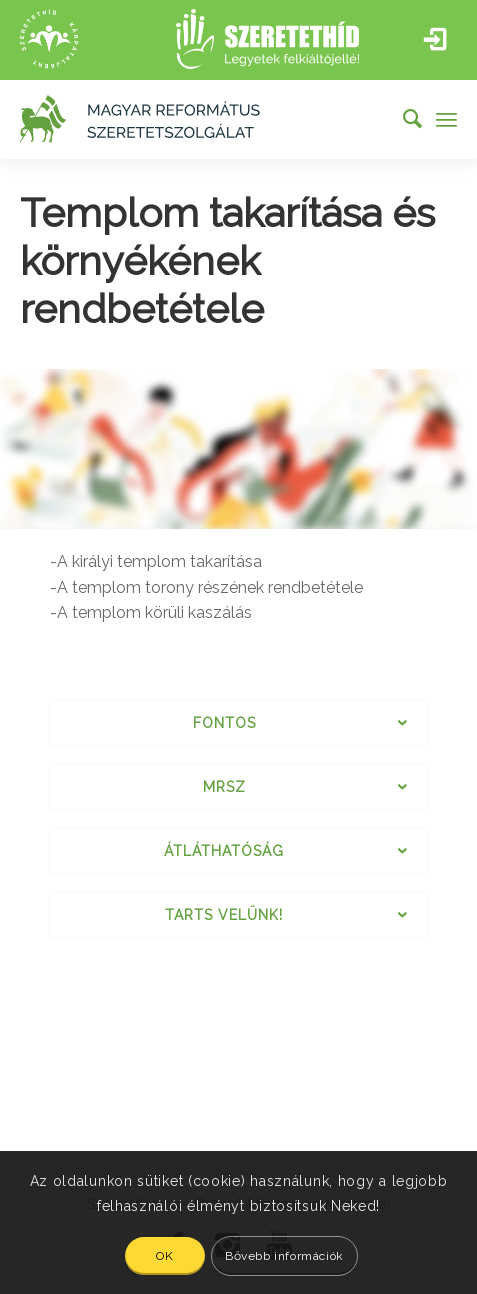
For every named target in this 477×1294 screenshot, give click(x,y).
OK (164, 1256)
